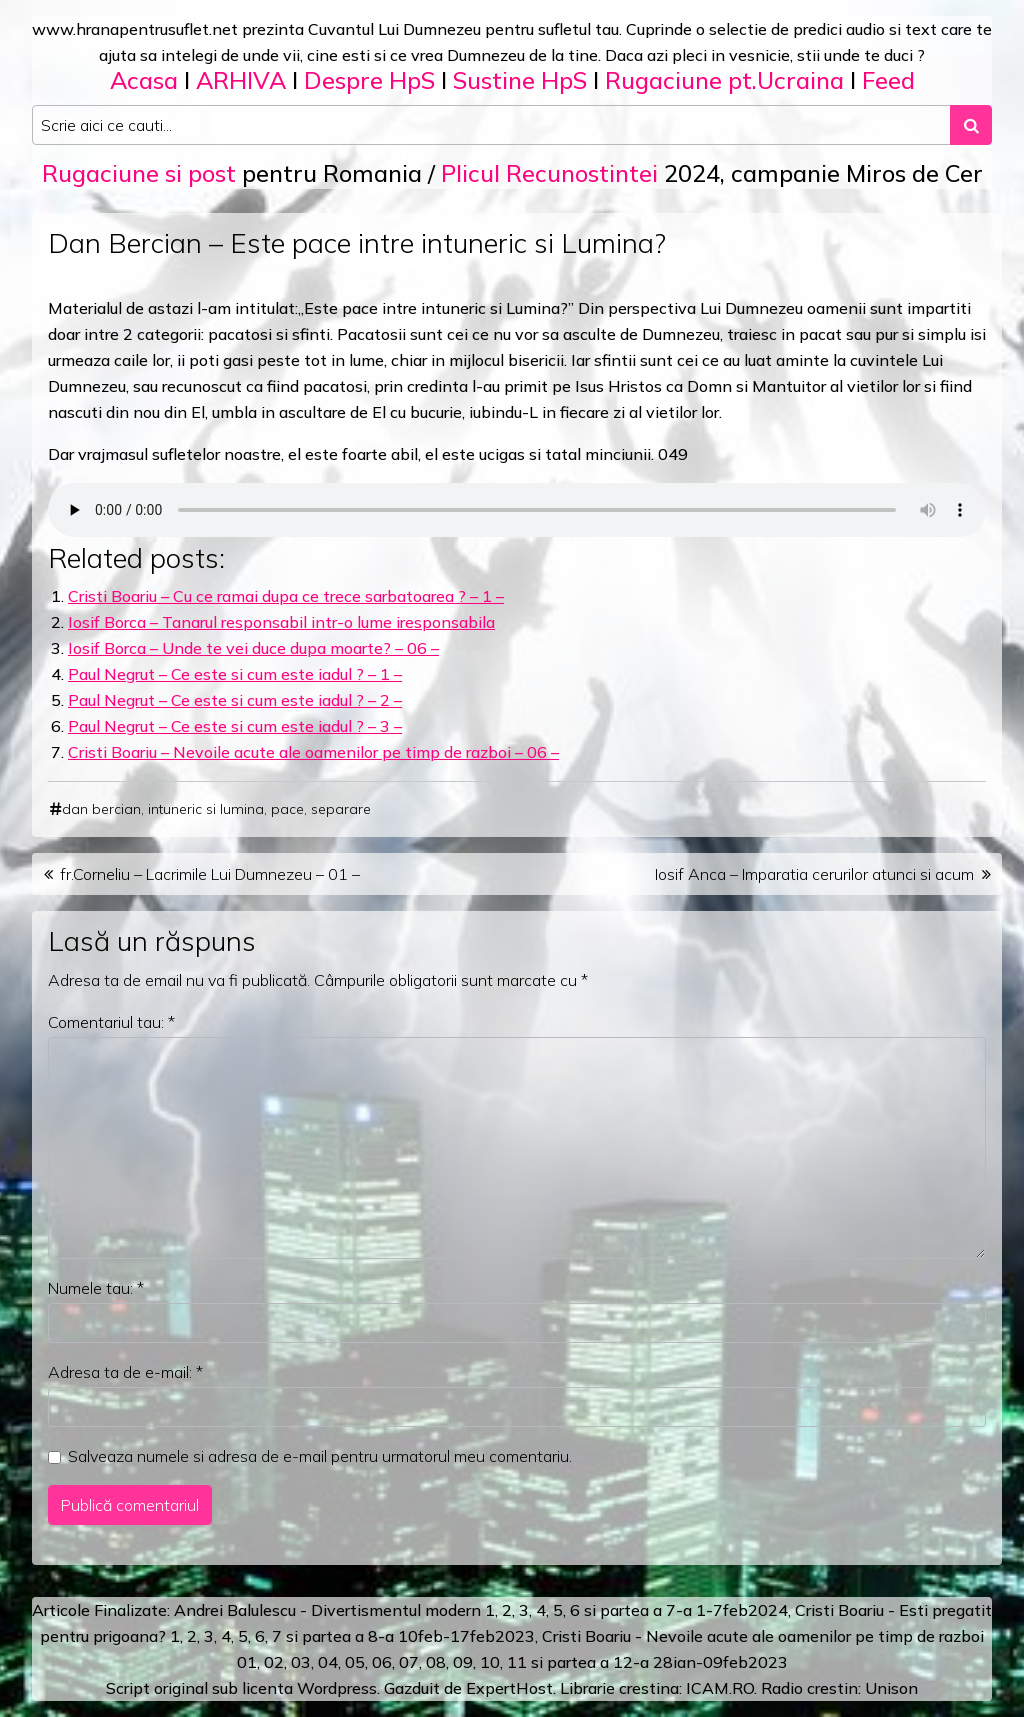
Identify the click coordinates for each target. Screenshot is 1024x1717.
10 (490, 1662)
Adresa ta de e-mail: (125, 1372)
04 (328, 1662)
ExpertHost (509, 1688)
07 (409, 1662)
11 (517, 1662)
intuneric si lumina (206, 809)
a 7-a (672, 1610)
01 (247, 1662)
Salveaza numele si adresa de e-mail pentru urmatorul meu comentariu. (320, 1456)
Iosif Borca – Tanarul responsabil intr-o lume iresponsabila (281, 622)
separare (341, 809)
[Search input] (491, 125)
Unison (891, 1688)
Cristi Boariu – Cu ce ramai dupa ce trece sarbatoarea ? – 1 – (286, 596)
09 (463, 1662)
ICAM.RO (720, 1688)
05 (355, 1662)
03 (301, 1662)
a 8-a (374, 1636)
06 (382, 1662)
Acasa (144, 80)
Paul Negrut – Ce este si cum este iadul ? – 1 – (235, 674)
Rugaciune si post (139, 173)
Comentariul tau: (111, 1022)
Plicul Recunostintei (549, 173)
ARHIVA (241, 80)
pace (287, 809)
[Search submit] (971, 125)
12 (623, 1662)
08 (436, 1662)
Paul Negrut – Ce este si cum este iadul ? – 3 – (235, 726)
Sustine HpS (520, 80)
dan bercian (101, 809)
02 (274, 1662)
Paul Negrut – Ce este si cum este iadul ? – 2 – (235, 700)
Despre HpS (369, 80)
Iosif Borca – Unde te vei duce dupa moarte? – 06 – (253, 648)
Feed (888, 80)
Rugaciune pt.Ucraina (724, 80)
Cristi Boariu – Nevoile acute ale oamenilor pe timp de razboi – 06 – (313, 752)
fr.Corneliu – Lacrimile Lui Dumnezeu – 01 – (210, 874)
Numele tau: (96, 1288)
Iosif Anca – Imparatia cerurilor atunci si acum (814, 874)
